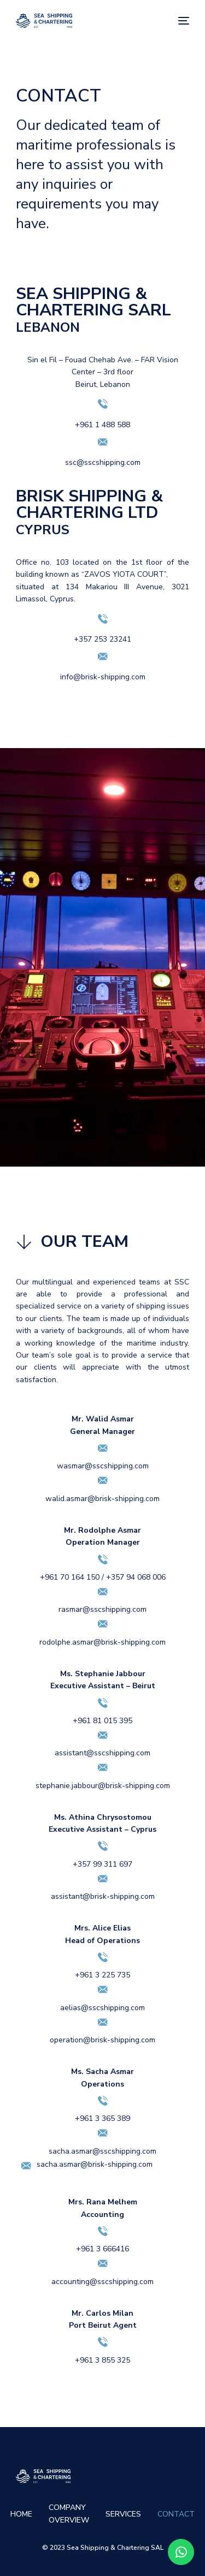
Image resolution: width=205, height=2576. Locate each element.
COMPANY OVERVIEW (69, 2513)
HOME (21, 2514)
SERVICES (123, 2514)
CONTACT (176, 2514)
